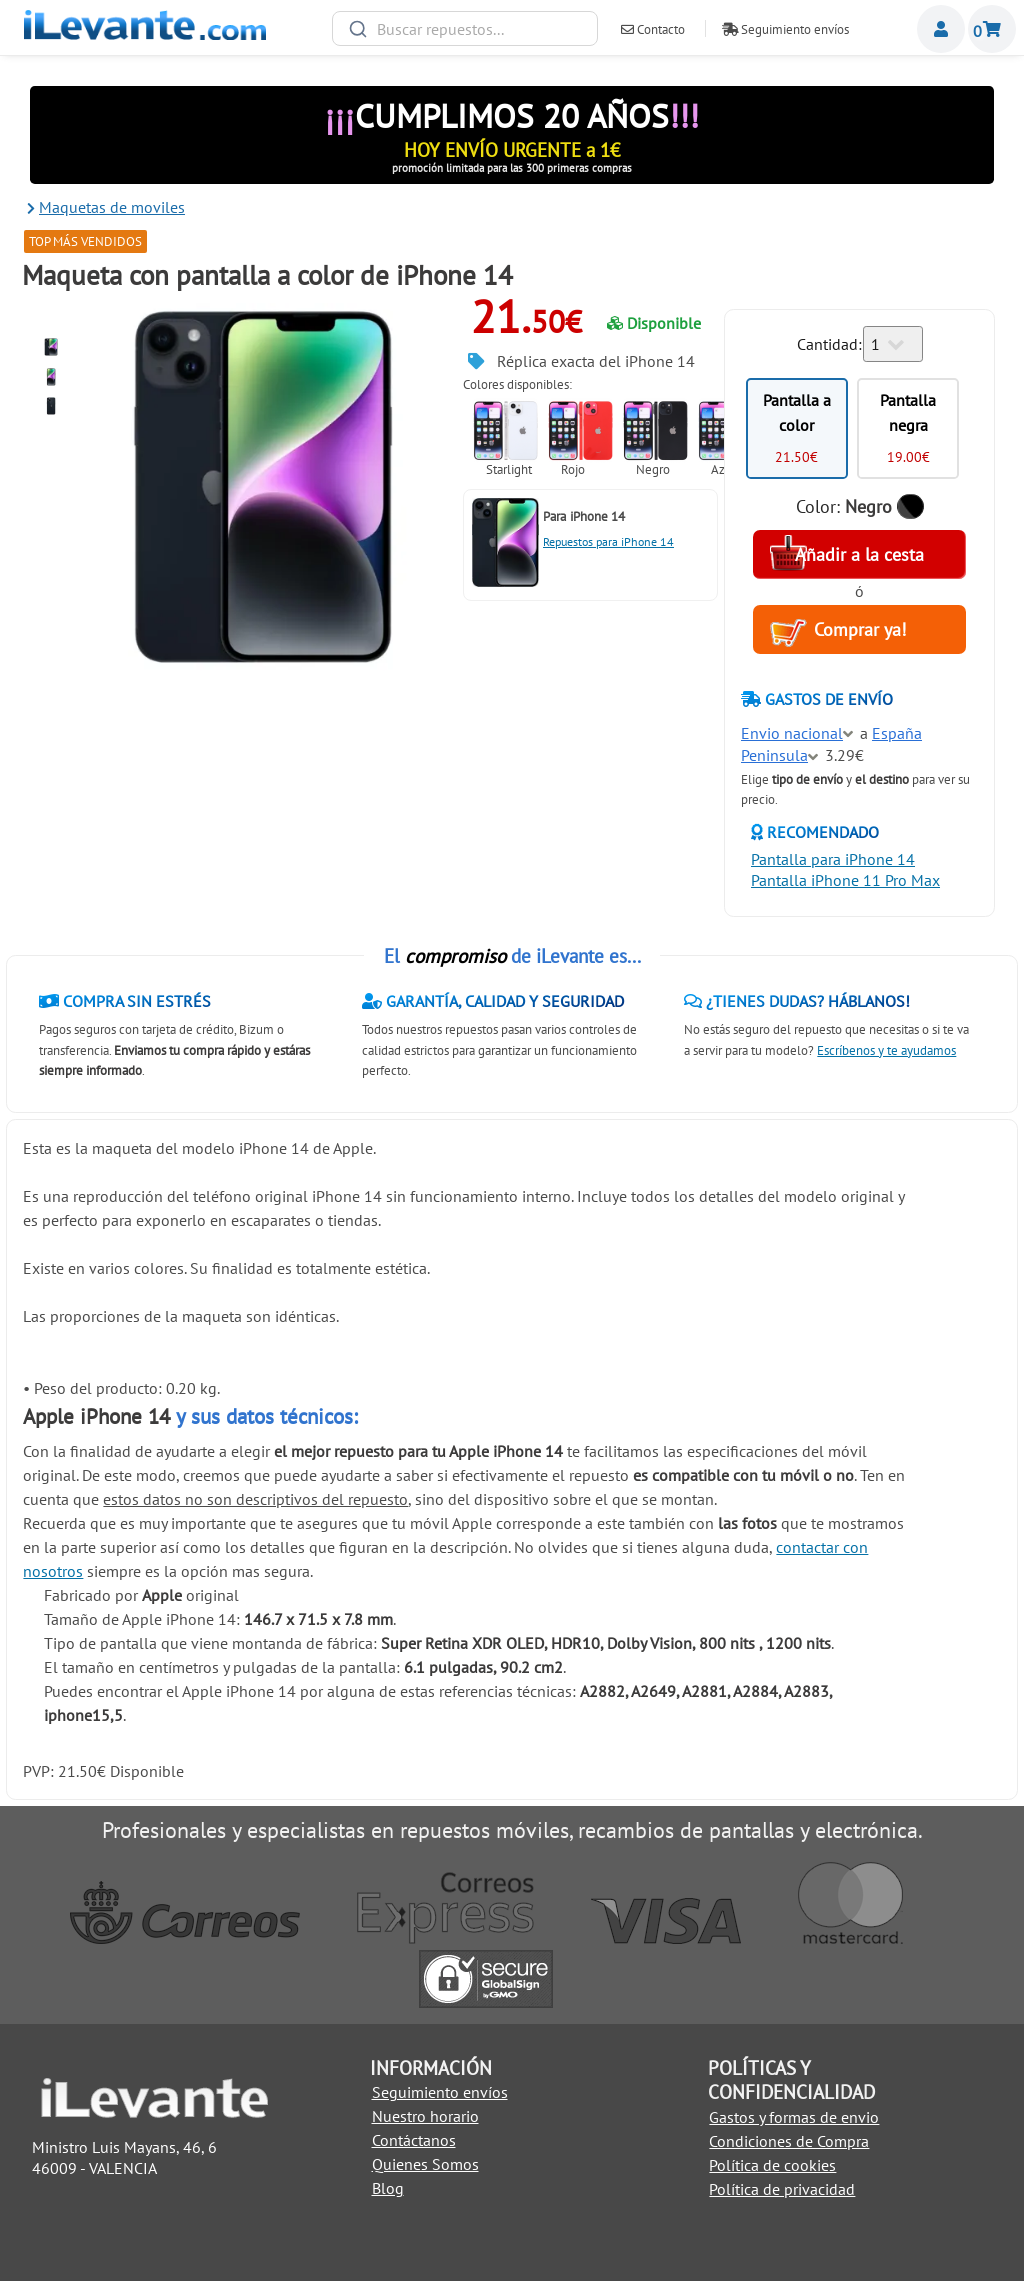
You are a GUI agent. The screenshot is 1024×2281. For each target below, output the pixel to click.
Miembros (941, 29)
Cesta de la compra (992, 29)
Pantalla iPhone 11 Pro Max (845, 880)
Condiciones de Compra (789, 2141)
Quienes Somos (425, 2164)
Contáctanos (414, 2140)
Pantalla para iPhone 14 (833, 859)
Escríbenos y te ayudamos (886, 1050)
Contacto (653, 29)
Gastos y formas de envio (794, 2117)
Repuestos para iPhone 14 (608, 541)
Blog (388, 2188)
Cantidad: (829, 344)
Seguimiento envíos (785, 29)
